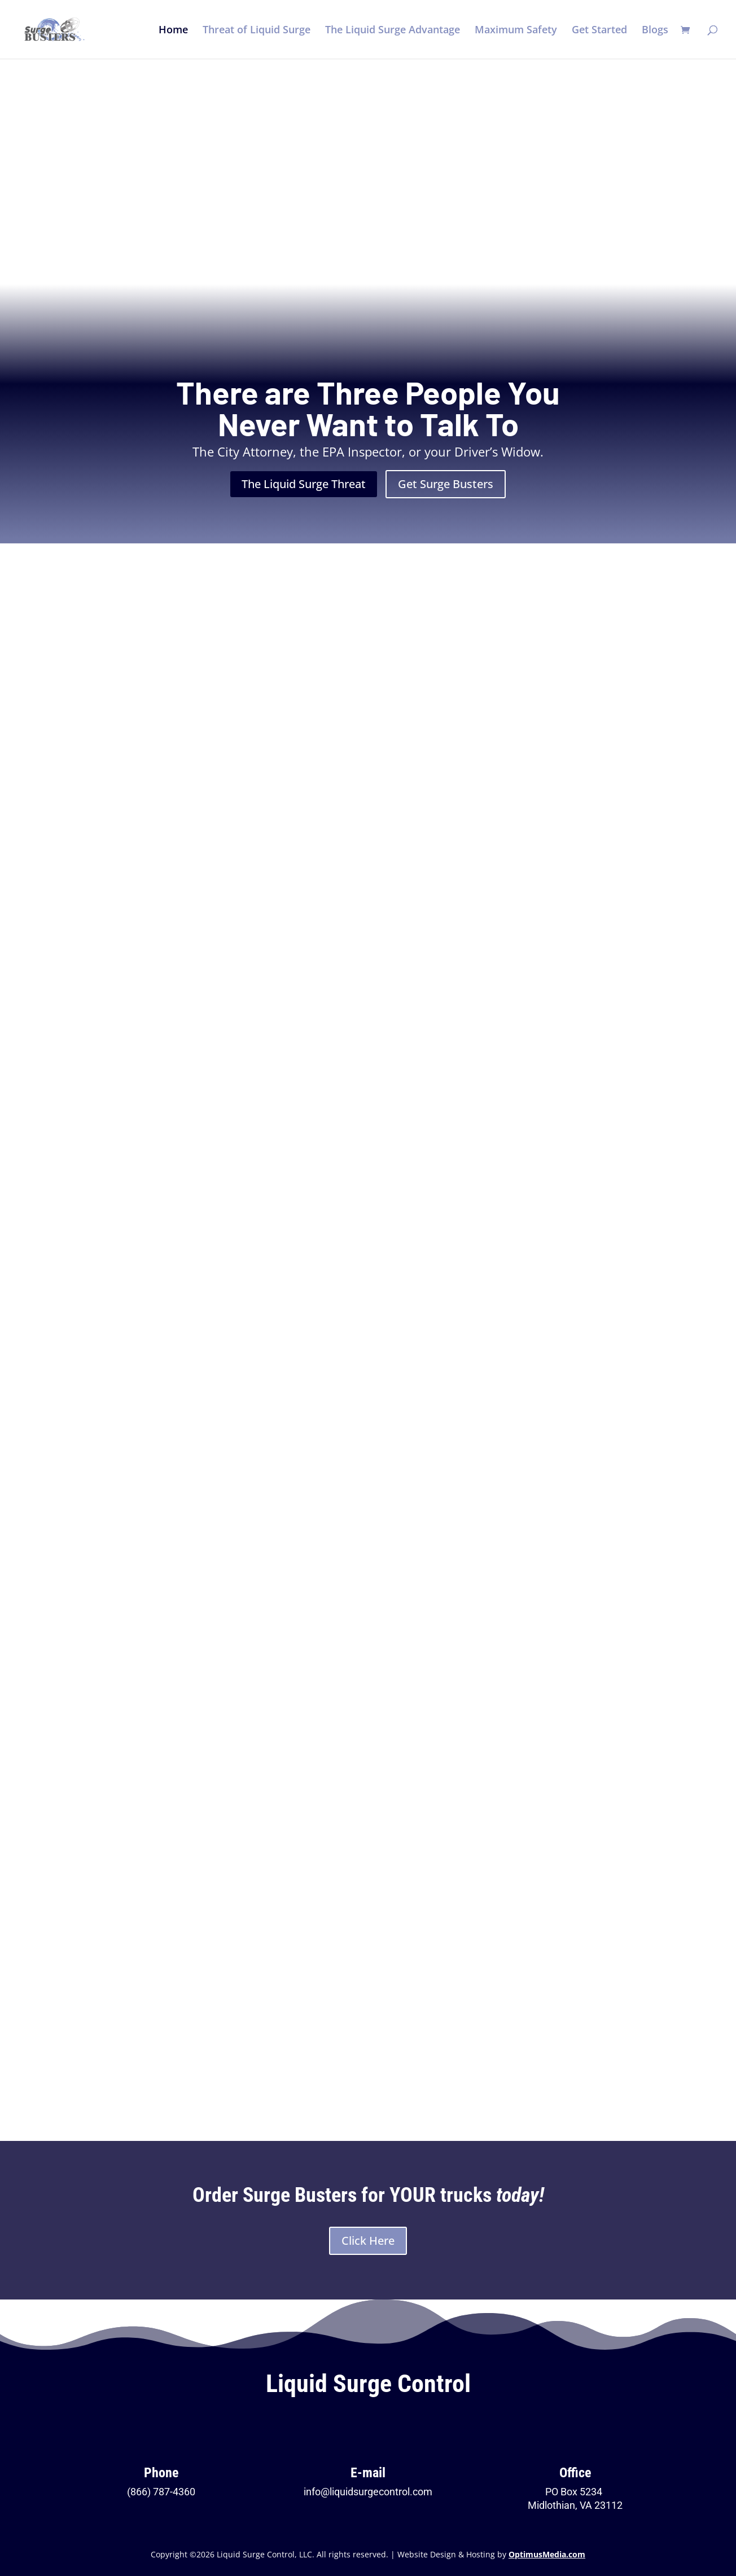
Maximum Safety (516, 30)
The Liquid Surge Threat (304, 483)
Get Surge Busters (445, 483)
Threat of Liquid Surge (256, 30)
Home (173, 30)
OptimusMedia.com (547, 2554)
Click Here (368, 2240)
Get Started (599, 30)
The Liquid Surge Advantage (392, 30)
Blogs (655, 30)
